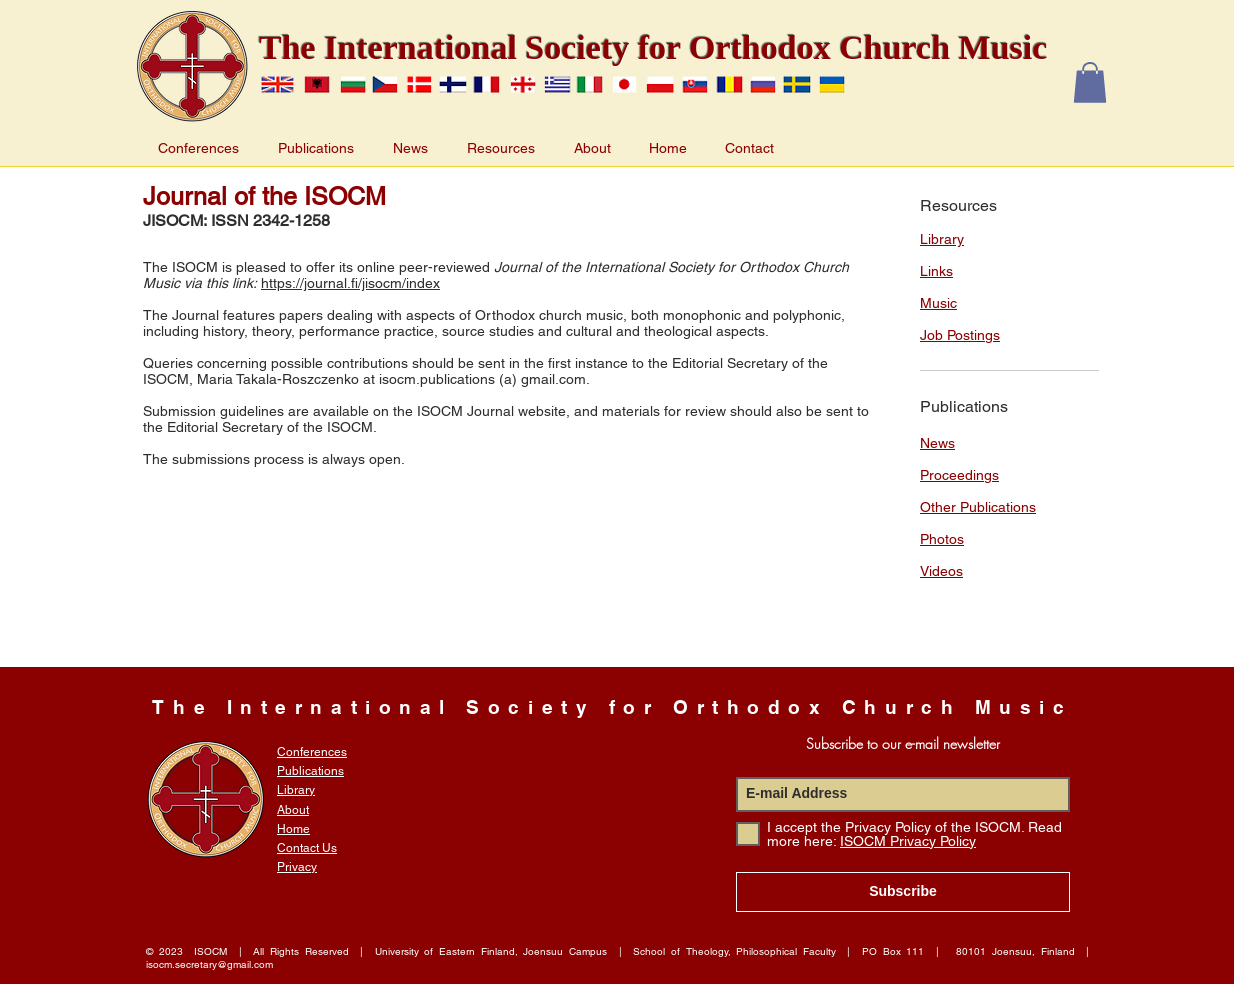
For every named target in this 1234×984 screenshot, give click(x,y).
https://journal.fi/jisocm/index (350, 283)
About (293, 810)
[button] (1090, 82)
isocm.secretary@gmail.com (209, 964)
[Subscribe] (903, 892)
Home (293, 829)
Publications (310, 771)
